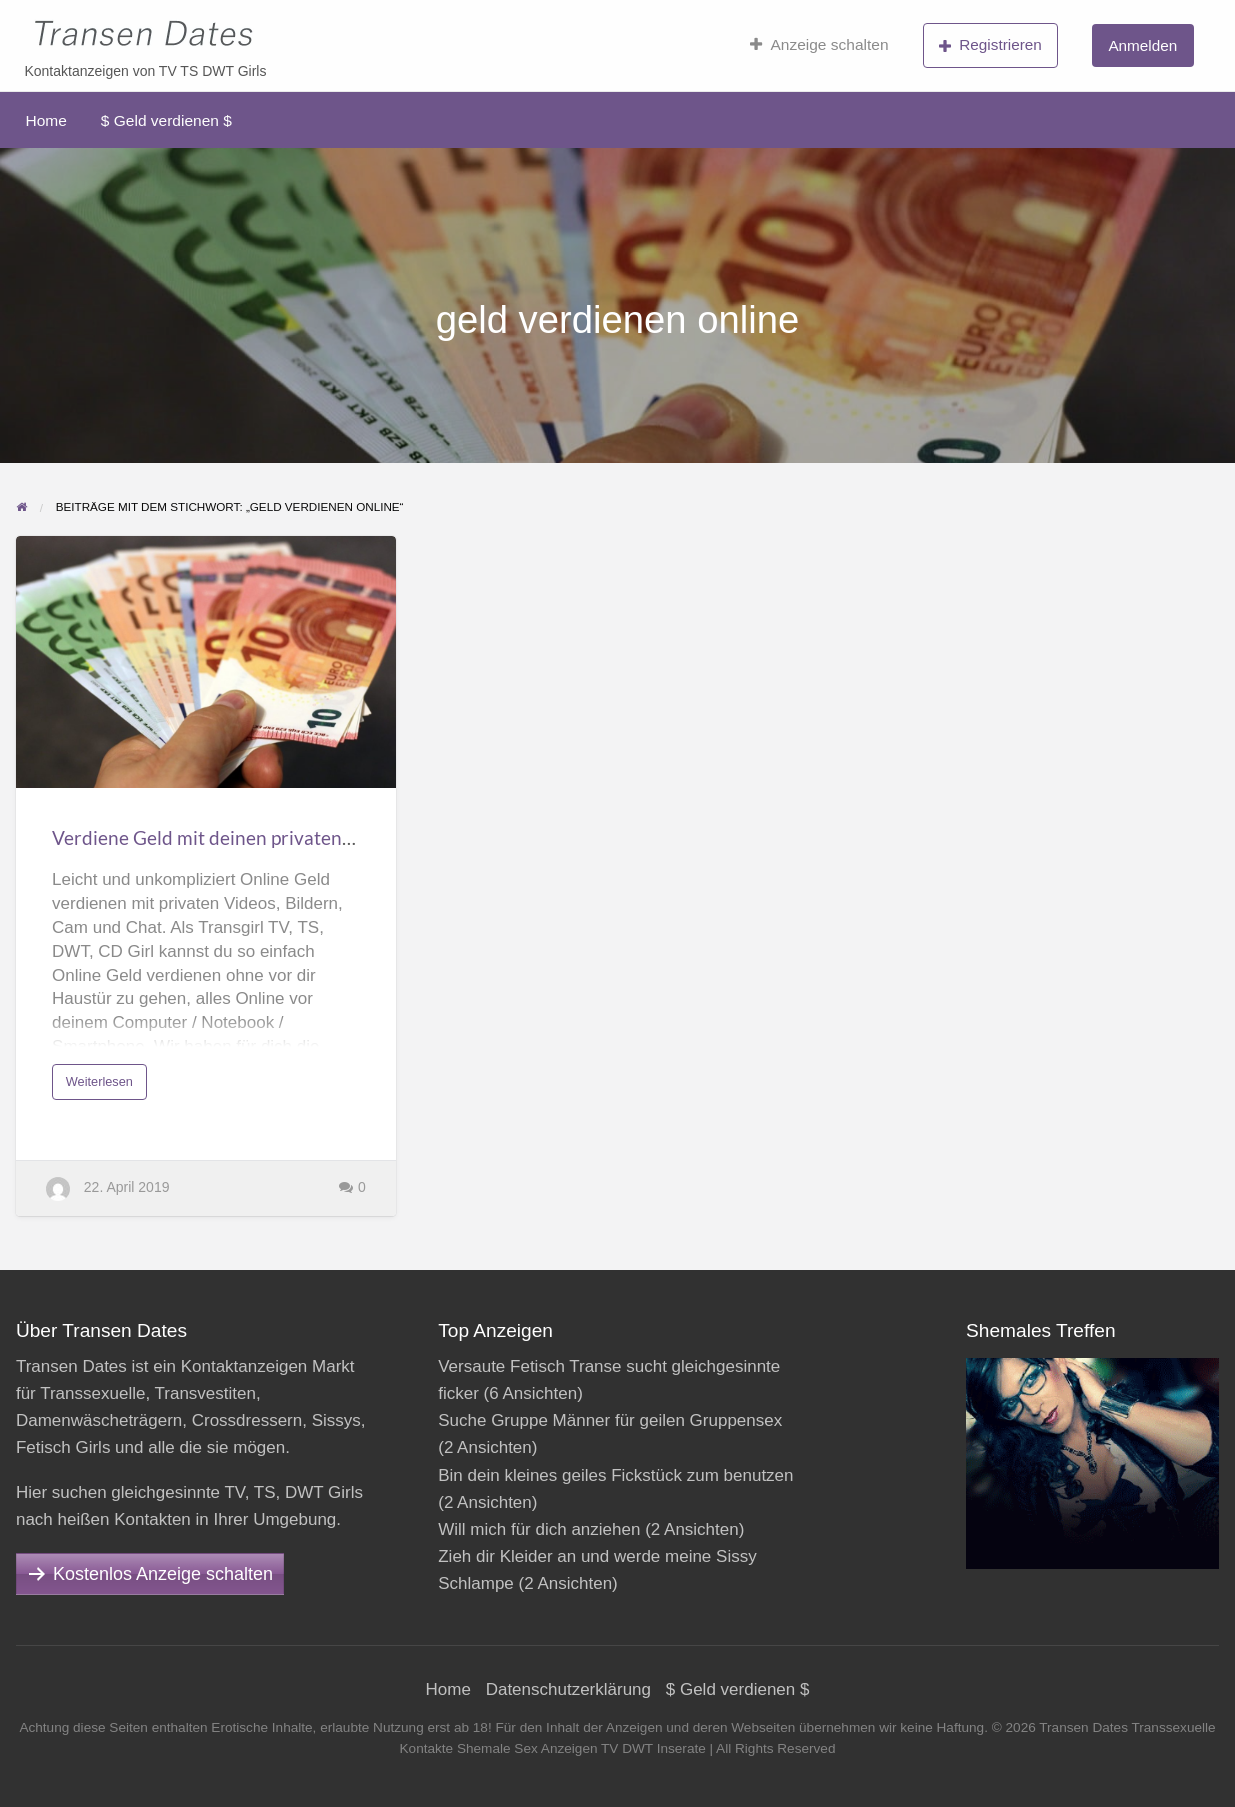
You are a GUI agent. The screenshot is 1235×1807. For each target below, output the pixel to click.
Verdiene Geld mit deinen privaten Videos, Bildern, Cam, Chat (311, 837)
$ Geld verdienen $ (166, 120)
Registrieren (990, 45)
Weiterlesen (104, 1087)
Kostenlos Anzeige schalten (163, 1574)
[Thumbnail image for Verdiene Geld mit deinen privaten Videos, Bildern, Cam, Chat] (206, 662)
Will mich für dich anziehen (539, 1529)
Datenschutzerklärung (568, 1689)
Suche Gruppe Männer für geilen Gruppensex (610, 1420)
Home (46, 120)
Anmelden (1142, 45)
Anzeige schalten (819, 45)
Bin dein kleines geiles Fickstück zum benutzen (615, 1475)
